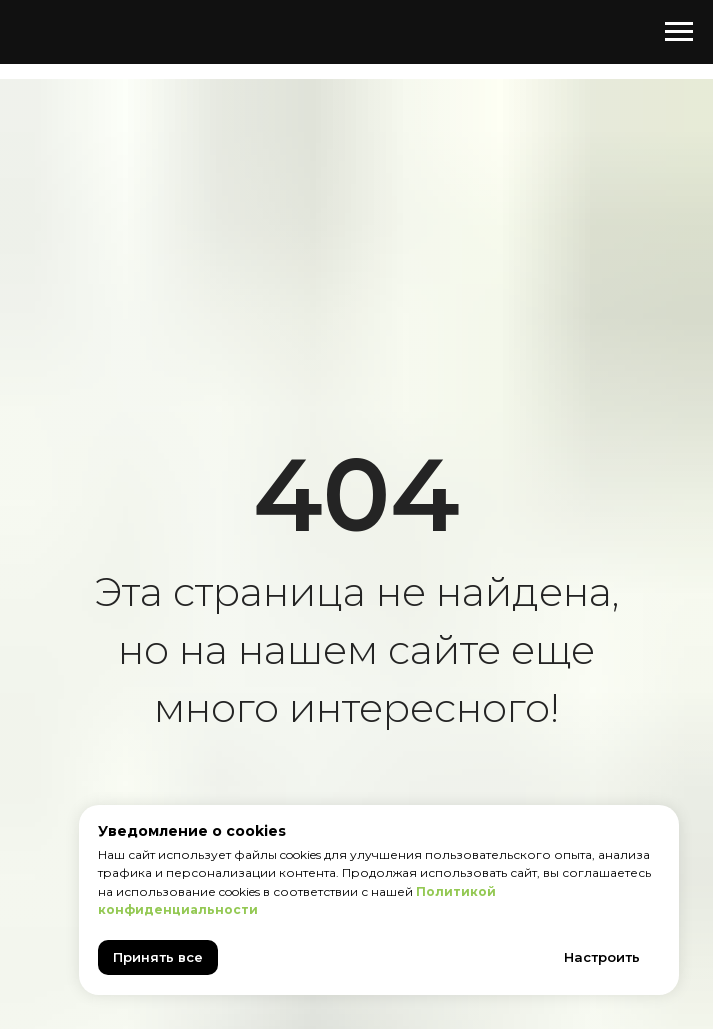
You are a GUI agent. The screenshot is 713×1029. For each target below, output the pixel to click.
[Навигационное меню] (679, 32)
